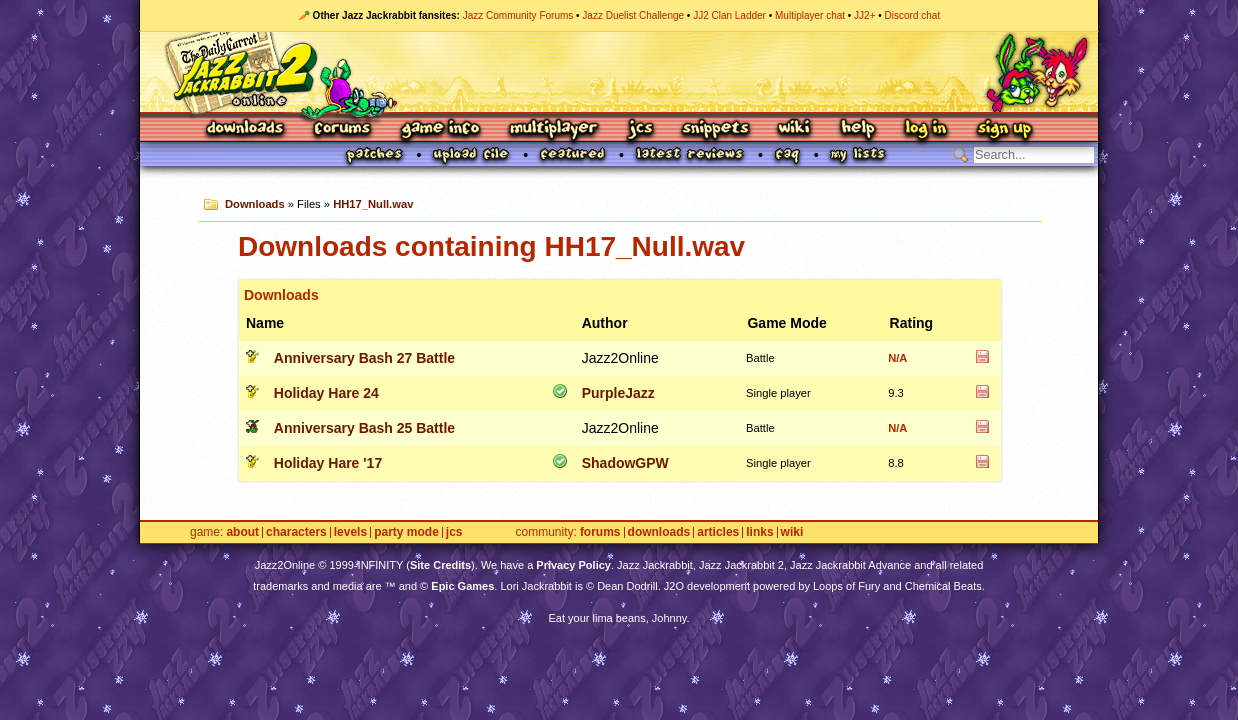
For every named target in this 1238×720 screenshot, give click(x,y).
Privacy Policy (573, 565)
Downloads (246, 129)
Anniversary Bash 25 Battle (364, 428)
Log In (926, 129)
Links (759, 532)
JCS (640, 129)
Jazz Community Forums (518, 15)
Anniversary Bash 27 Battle (364, 358)
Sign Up (1004, 129)
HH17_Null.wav (373, 204)
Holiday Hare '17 (328, 463)
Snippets (716, 129)
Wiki (795, 129)
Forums (343, 129)
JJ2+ (864, 15)
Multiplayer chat (810, 15)
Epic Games (462, 586)
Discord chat (913, 15)
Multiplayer (553, 129)
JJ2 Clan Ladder (729, 15)
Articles (718, 532)
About (242, 532)
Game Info (440, 129)
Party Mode (406, 532)
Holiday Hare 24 (326, 393)
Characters (296, 532)
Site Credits (440, 565)
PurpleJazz (618, 393)
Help (858, 129)
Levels (350, 532)
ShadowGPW (625, 463)
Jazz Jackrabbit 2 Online (618, 72)
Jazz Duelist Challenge (633, 15)
